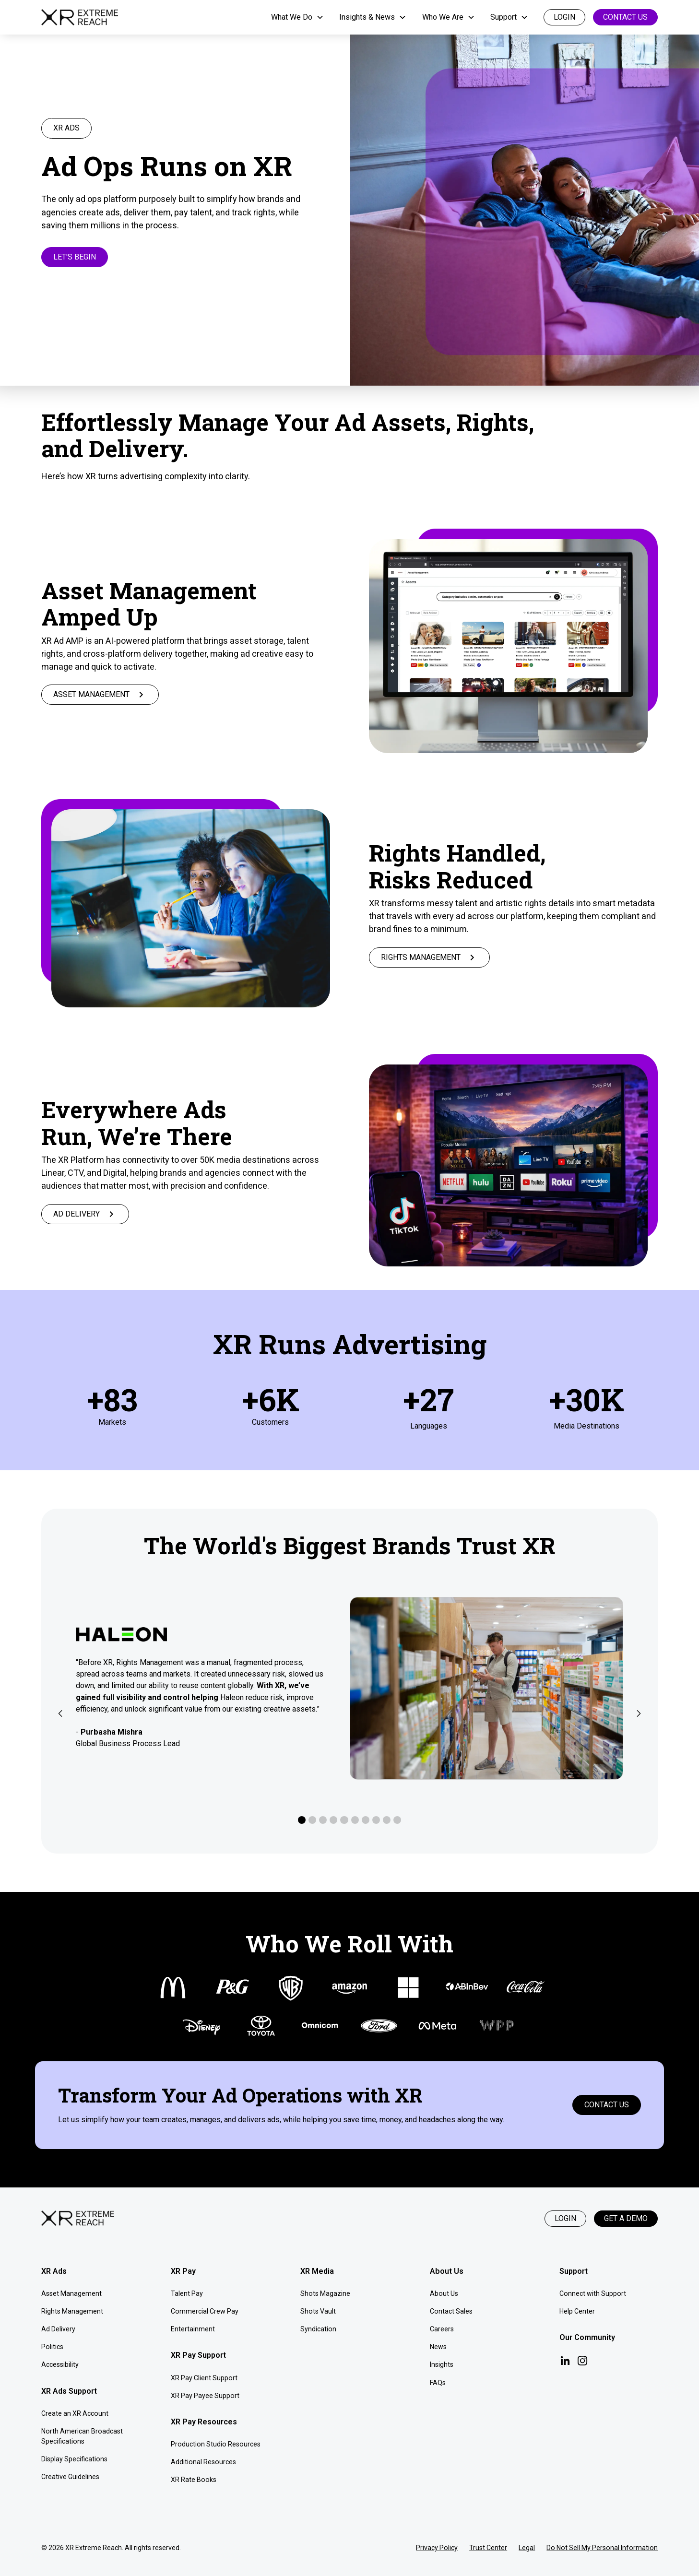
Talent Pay (187, 2293)
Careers (442, 2329)
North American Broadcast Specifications (82, 2436)
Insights (441, 2364)
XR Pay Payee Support (205, 2395)
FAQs (438, 2383)
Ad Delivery (58, 2329)
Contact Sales (451, 2311)
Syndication (318, 2329)
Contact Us (625, 17)
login (564, 17)
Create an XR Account (74, 2413)
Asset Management (71, 2293)
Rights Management (72, 2311)
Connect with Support (592, 2293)
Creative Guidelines (70, 2477)
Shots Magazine (325, 2293)
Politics (52, 2347)
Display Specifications (74, 2459)
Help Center (577, 2311)
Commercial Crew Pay (204, 2311)
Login (565, 2218)
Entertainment (193, 2329)
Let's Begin (74, 256)
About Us (444, 2293)
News (438, 2347)
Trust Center (488, 2548)
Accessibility (60, 2364)
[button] (297, 17)
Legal (527, 2548)
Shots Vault (318, 2311)
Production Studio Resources (216, 2444)
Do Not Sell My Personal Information (602, 2548)
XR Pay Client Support (204, 2378)
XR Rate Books (193, 2479)
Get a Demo (626, 2218)
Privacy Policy (437, 2548)
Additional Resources (203, 2462)
